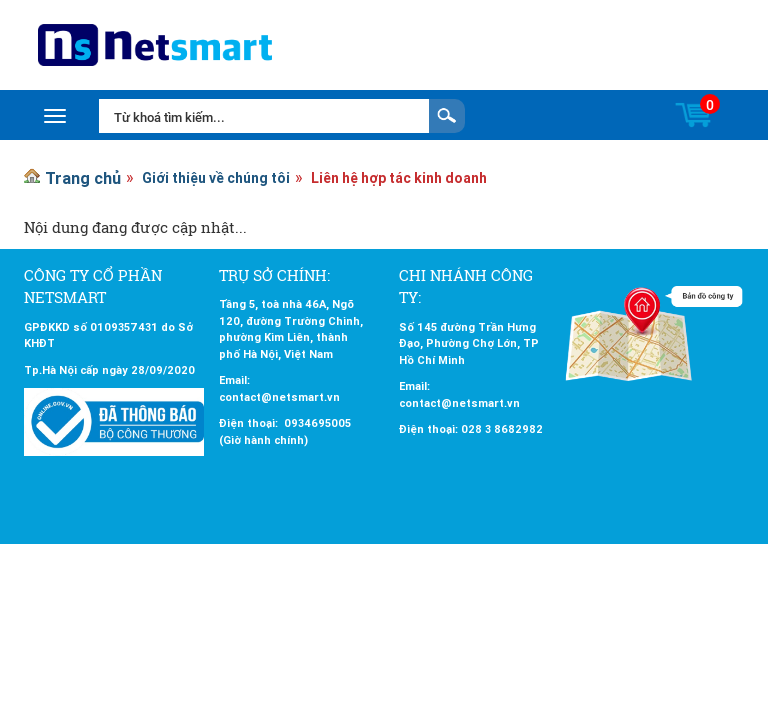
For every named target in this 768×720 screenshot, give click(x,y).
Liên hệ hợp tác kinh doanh (399, 178)
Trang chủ (83, 178)
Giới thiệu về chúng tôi (216, 178)
